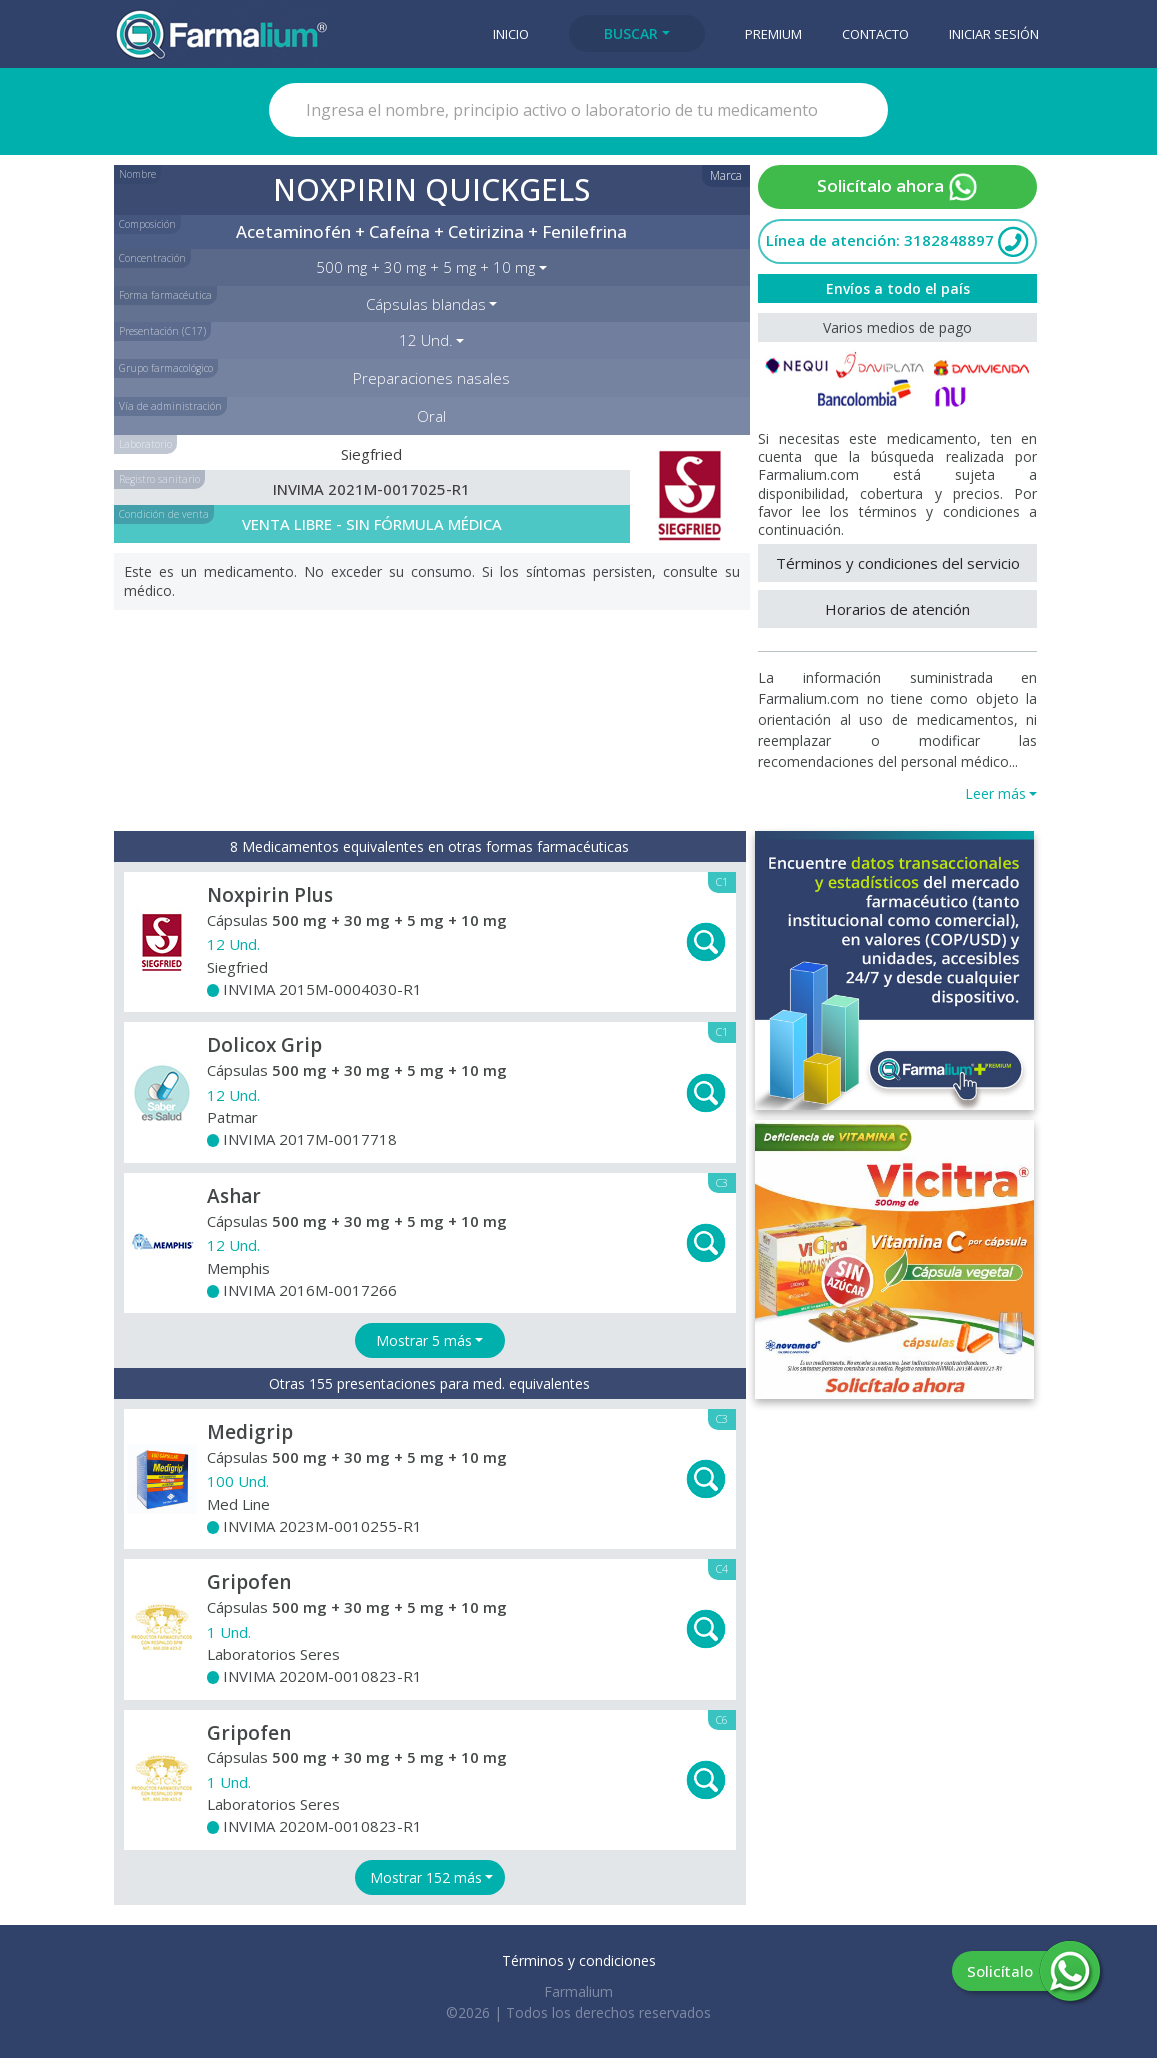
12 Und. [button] (426, 340)
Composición (147, 224)
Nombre (137, 174)
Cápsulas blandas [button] (426, 304)
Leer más (995, 793)
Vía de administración (170, 406)
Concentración (152, 258)
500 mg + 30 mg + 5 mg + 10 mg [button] (425, 267)
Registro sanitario (159, 479)
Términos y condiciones (579, 1960)
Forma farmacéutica (165, 295)
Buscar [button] (631, 33)
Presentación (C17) (162, 331)
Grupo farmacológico (166, 368)
